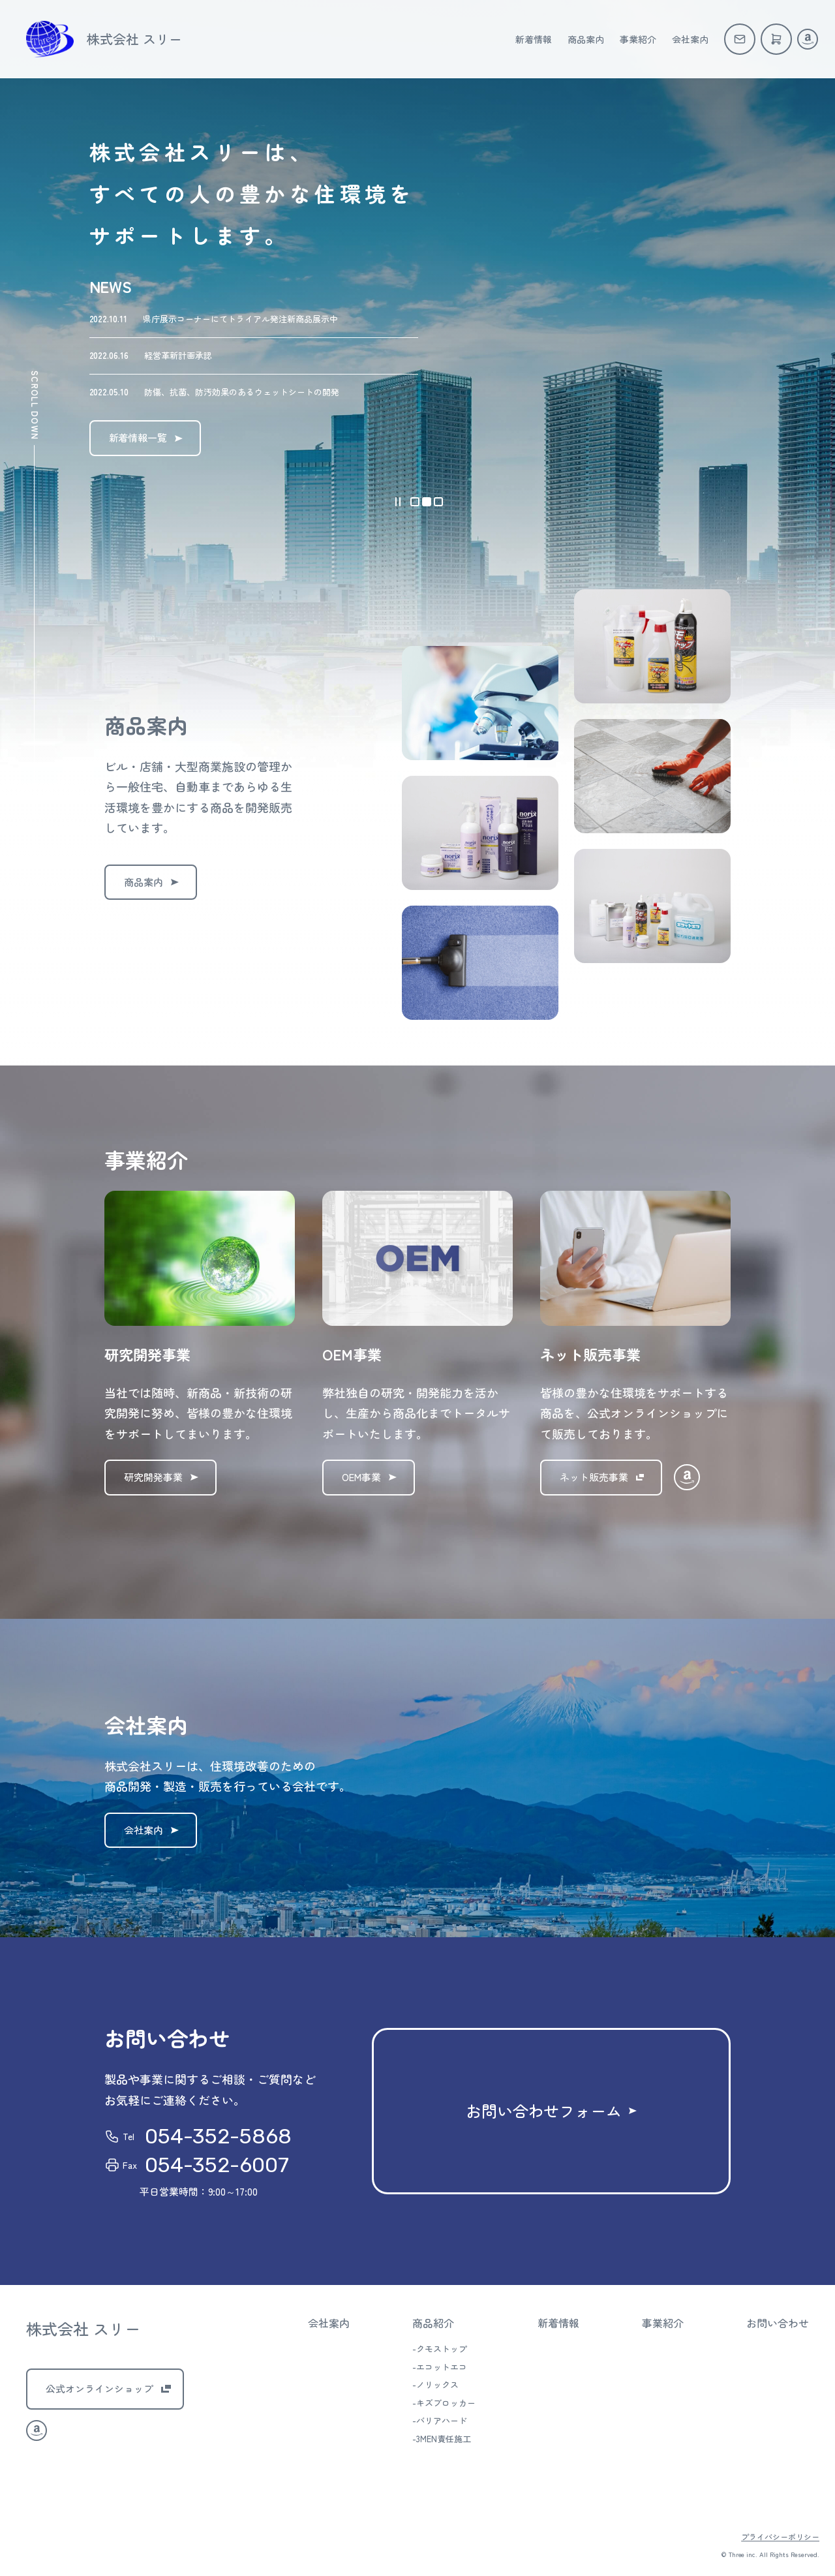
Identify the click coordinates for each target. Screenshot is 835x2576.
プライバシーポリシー (780, 2536)
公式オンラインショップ (99, 2388)
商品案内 (586, 39)
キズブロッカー (446, 2403)
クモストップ (441, 2348)
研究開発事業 (153, 1477)
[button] (414, 501)
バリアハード (441, 2420)
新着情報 (533, 39)
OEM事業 (361, 1477)
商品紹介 (433, 2323)
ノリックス (437, 2384)
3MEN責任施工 (443, 2438)
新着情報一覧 (138, 437)
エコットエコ (441, 2367)
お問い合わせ (777, 2323)
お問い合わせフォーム (544, 2110)
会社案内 (690, 39)
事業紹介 (638, 39)
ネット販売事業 (594, 1477)
